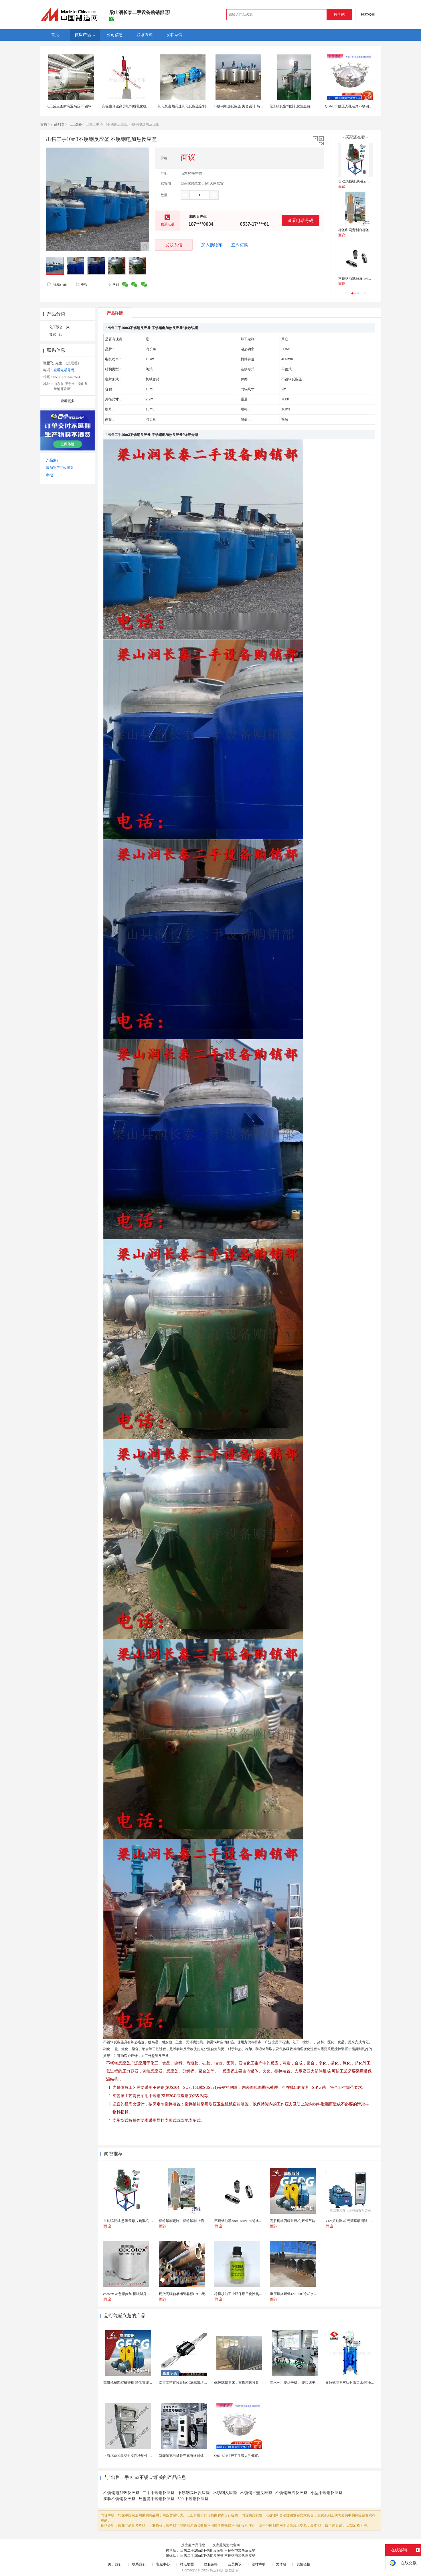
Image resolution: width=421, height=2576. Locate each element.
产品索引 (53, 460)
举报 (81, 284)
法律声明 (259, 2564)
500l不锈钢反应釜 (193, 2499)
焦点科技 (217, 2570)
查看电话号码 (300, 220)
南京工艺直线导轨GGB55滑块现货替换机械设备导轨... (200, 2383)
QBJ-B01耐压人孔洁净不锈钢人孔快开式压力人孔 (362, 106)
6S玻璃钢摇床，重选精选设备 (236, 2383)
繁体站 (281, 2564)
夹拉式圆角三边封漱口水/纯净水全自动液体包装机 (363, 2383)
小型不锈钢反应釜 (327, 2493)
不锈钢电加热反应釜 (121, 2493)
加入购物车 (212, 245)
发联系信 (173, 244)
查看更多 (67, 401)
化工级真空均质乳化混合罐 (290, 106)
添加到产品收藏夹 (60, 468)
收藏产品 (57, 284)
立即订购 (239, 245)
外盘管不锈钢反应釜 (157, 2499)
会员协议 (235, 2564)
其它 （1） (57, 335)
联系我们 (139, 2564)
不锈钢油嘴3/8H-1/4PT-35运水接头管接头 (369, 279)
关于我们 (115, 2564)
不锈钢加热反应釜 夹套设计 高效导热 (242, 106)
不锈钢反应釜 (225, 2493)
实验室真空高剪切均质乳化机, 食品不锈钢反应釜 (139, 106)
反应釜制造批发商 (226, 2545)
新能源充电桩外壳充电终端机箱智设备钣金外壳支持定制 (202, 2456)
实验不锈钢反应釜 (119, 2499)
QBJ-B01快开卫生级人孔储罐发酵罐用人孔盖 (248, 2456)
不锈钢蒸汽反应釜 (291, 2493)
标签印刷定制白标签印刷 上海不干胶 (366, 230)
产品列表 (57, 124)
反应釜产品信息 (193, 2545)
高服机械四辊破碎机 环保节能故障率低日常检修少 (141, 2383)
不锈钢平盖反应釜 (256, 2493)
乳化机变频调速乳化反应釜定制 (182, 106)
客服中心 (163, 2564)
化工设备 (75, 124)
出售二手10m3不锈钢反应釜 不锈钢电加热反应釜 (217, 2551)
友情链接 (303, 2564)
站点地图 (187, 2564)
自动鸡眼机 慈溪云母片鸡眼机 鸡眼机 (366, 181)
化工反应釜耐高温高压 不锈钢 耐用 (72, 106)
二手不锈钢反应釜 (159, 2493)
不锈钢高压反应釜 (194, 2493)
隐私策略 (211, 2564)
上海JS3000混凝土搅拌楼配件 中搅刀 (131, 2456)
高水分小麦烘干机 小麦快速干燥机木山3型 (302, 2383)
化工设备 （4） (60, 327)
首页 (43, 124)
